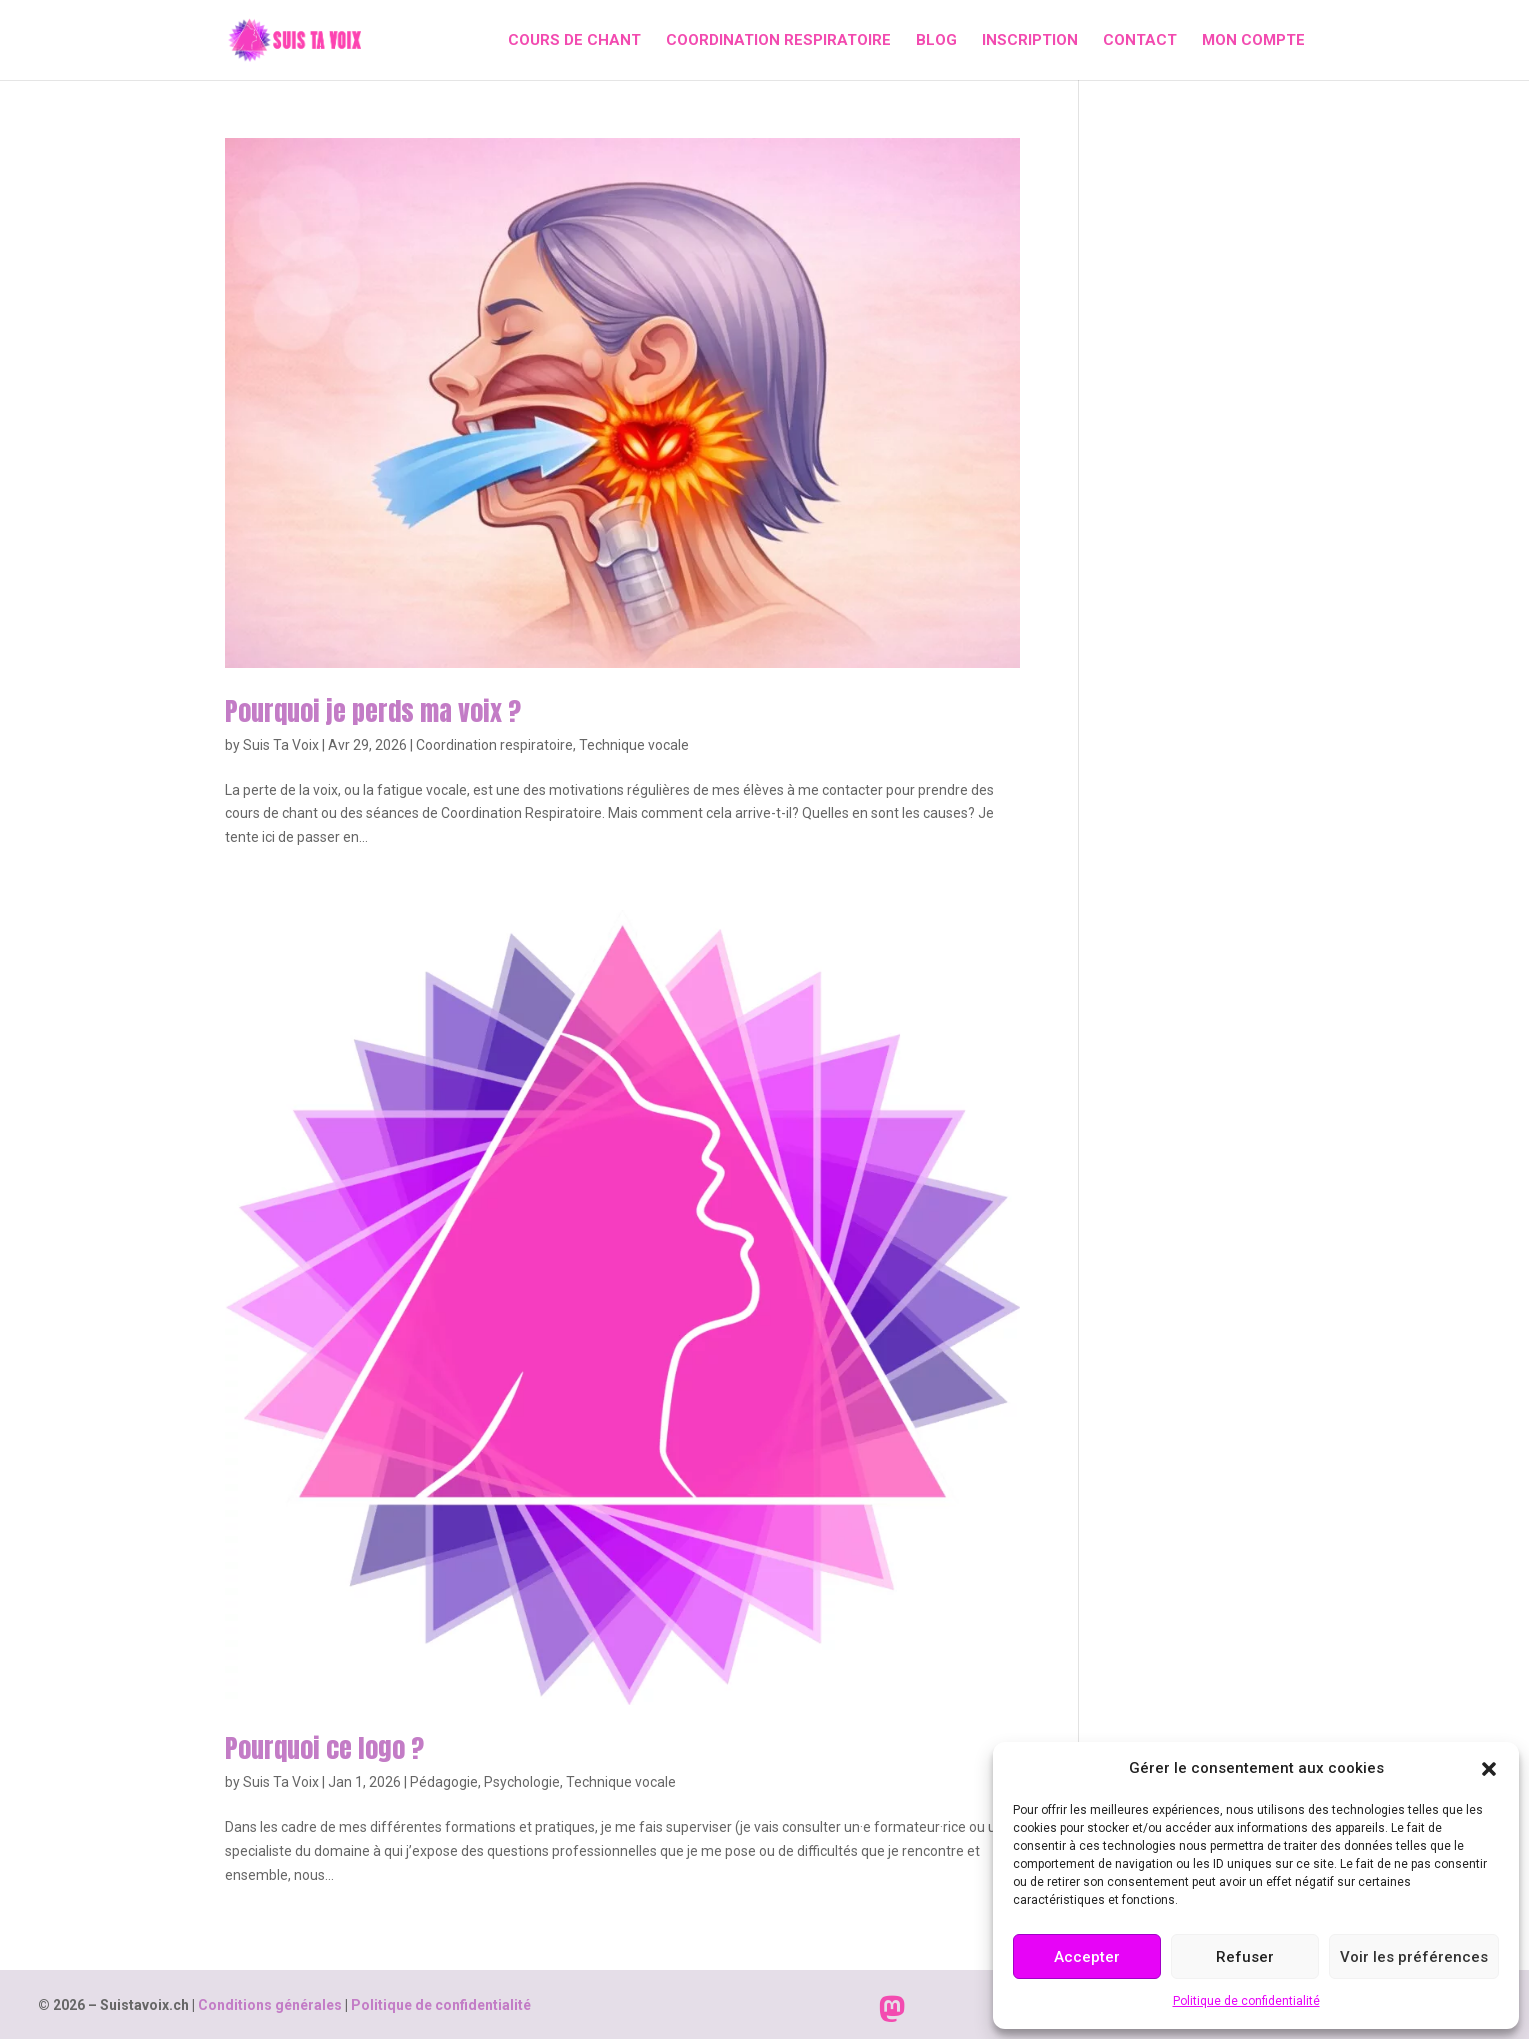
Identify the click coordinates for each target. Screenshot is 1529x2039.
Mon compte (1253, 41)
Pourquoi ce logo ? (324, 1748)
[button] (1489, 1769)
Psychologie (522, 1782)
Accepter (1087, 1957)
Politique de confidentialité (1246, 2001)
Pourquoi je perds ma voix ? (373, 711)
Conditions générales (270, 2005)
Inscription (1030, 41)
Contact (1140, 41)
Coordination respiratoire (778, 41)
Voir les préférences (1414, 1957)
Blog (936, 41)
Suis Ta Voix (281, 745)
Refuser (1245, 1957)
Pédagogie (444, 1782)
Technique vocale (634, 745)
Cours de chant (574, 41)
